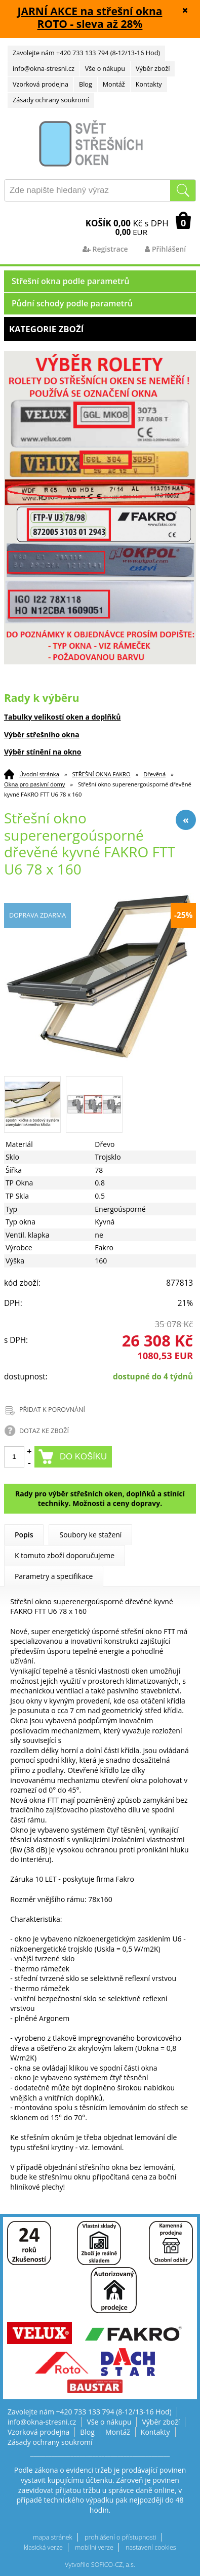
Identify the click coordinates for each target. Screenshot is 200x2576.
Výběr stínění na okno (43, 752)
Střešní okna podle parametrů (71, 281)
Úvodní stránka (39, 774)
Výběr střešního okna (41, 734)
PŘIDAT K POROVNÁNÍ (52, 1409)
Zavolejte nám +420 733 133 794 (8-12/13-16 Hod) (86, 53)
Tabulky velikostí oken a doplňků (62, 717)
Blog (85, 84)
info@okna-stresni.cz (43, 68)
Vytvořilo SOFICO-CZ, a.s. (100, 2564)
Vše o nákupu (105, 68)
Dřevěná (154, 774)
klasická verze (43, 2547)
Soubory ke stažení (90, 1534)
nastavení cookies (151, 2547)
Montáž (114, 84)
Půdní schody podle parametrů (72, 303)
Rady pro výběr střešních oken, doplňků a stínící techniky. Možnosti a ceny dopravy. (100, 1499)
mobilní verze (94, 2547)
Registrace (105, 249)
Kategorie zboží (100, 329)
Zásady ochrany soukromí (51, 100)
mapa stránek (52, 2537)
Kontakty (149, 84)
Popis (24, 1534)
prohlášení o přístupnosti (120, 2537)
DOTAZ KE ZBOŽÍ (44, 1430)
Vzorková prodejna (40, 84)
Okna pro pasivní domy (34, 784)
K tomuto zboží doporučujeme (64, 1555)
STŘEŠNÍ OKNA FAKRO (101, 774)
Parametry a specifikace (54, 1576)
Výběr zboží (153, 68)
